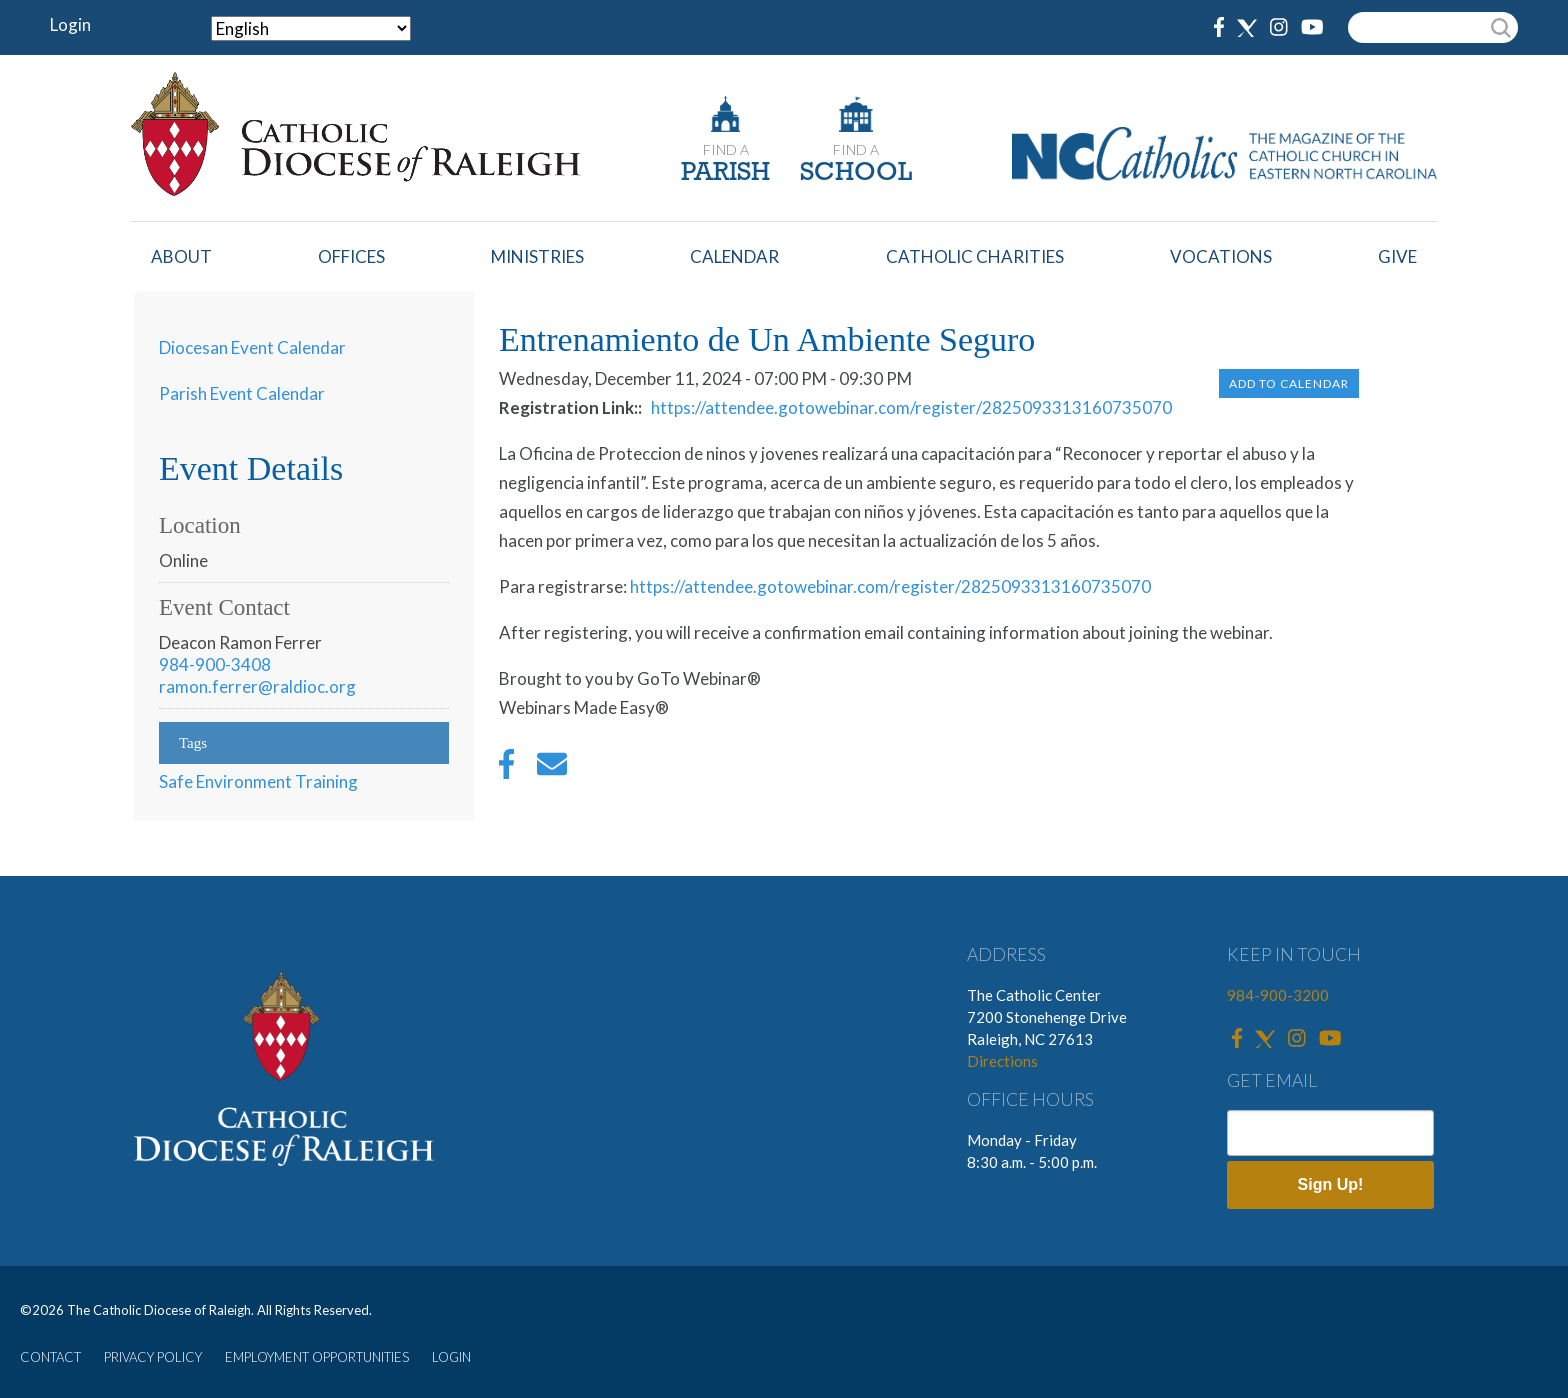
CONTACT (50, 1357)
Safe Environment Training (258, 781)
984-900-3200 (1278, 995)
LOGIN (451, 1357)
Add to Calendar (1289, 383)
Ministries (537, 256)
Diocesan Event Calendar (252, 347)
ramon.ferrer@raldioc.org (257, 686)
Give (1397, 256)
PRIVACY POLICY (153, 1357)
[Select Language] (311, 28)
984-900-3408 (215, 664)
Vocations (1221, 256)
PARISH (725, 173)
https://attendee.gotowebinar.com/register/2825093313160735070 (911, 407)
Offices (351, 256)
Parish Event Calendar (242, 393)
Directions (1002, 1061)
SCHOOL (856, 173)
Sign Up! (1331, 1184)
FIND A (726, 149)
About (181, 256)
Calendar (734, 256)
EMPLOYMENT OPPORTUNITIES (317, 1357)
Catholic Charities (975, 256)
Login (70, 24)
